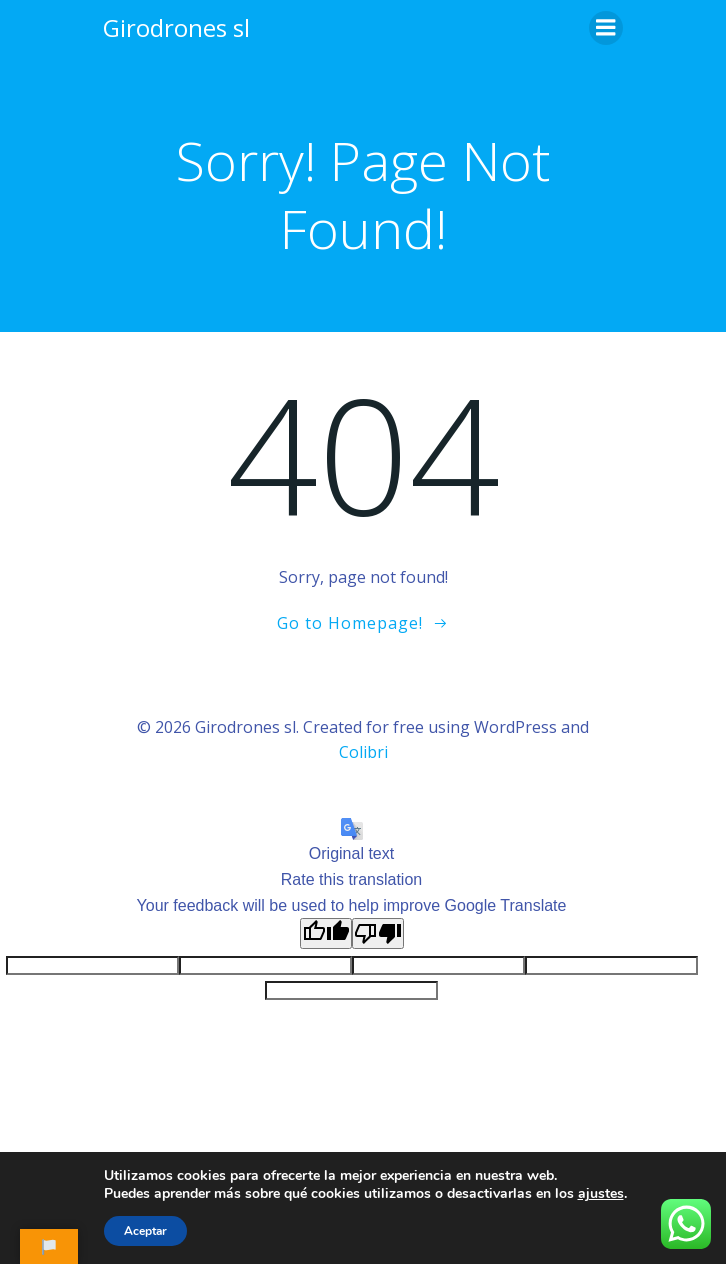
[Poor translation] (378, 933)
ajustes (601, 1194)
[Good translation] (326, 933)
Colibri (363, 752)
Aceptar (145, 1231)
